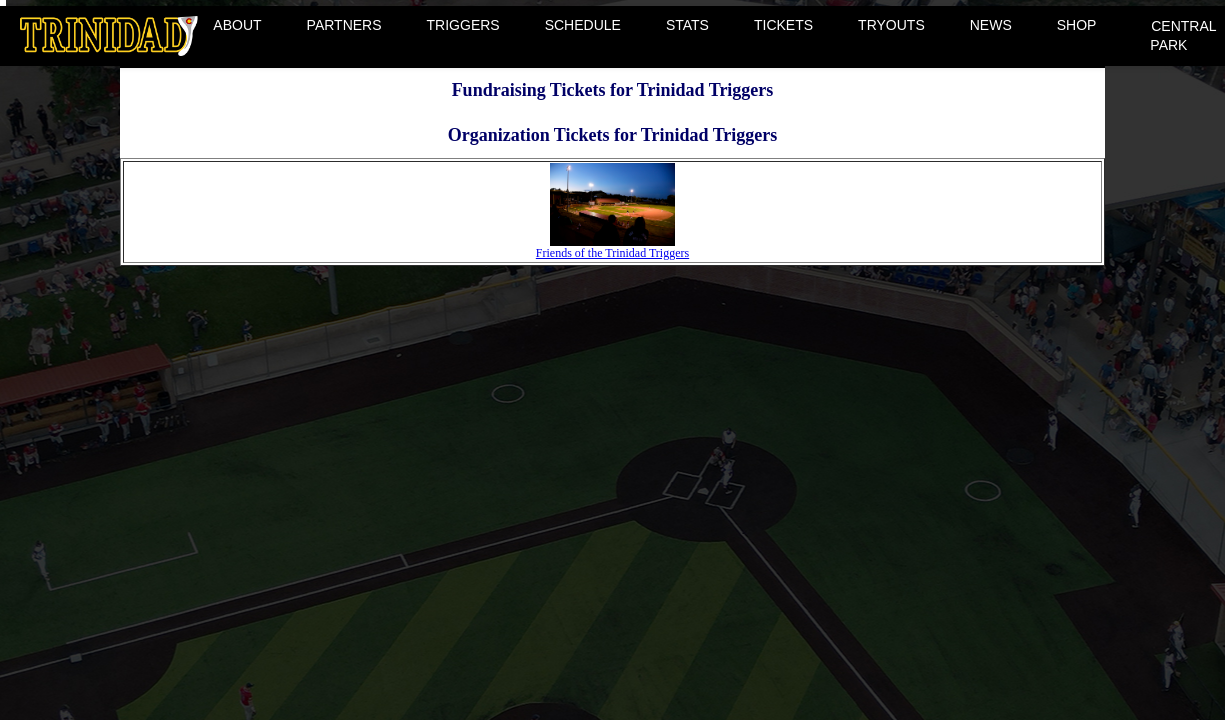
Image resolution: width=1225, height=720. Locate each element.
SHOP (1077, 25)
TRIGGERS (463, 25)
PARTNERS (344, 25)
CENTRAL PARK (1183, 35)
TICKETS (783, 25)
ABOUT (237, 25)
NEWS (991, 25)
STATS (687, 25)
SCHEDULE (583, 25)
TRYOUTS (891, 25)
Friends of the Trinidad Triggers (612, 247)
